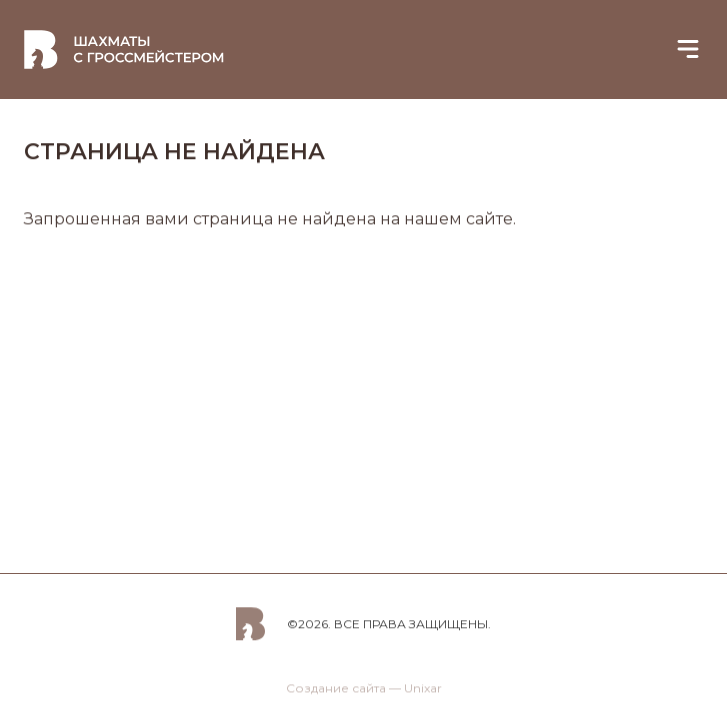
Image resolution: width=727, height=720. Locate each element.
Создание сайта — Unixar (364, 692)
